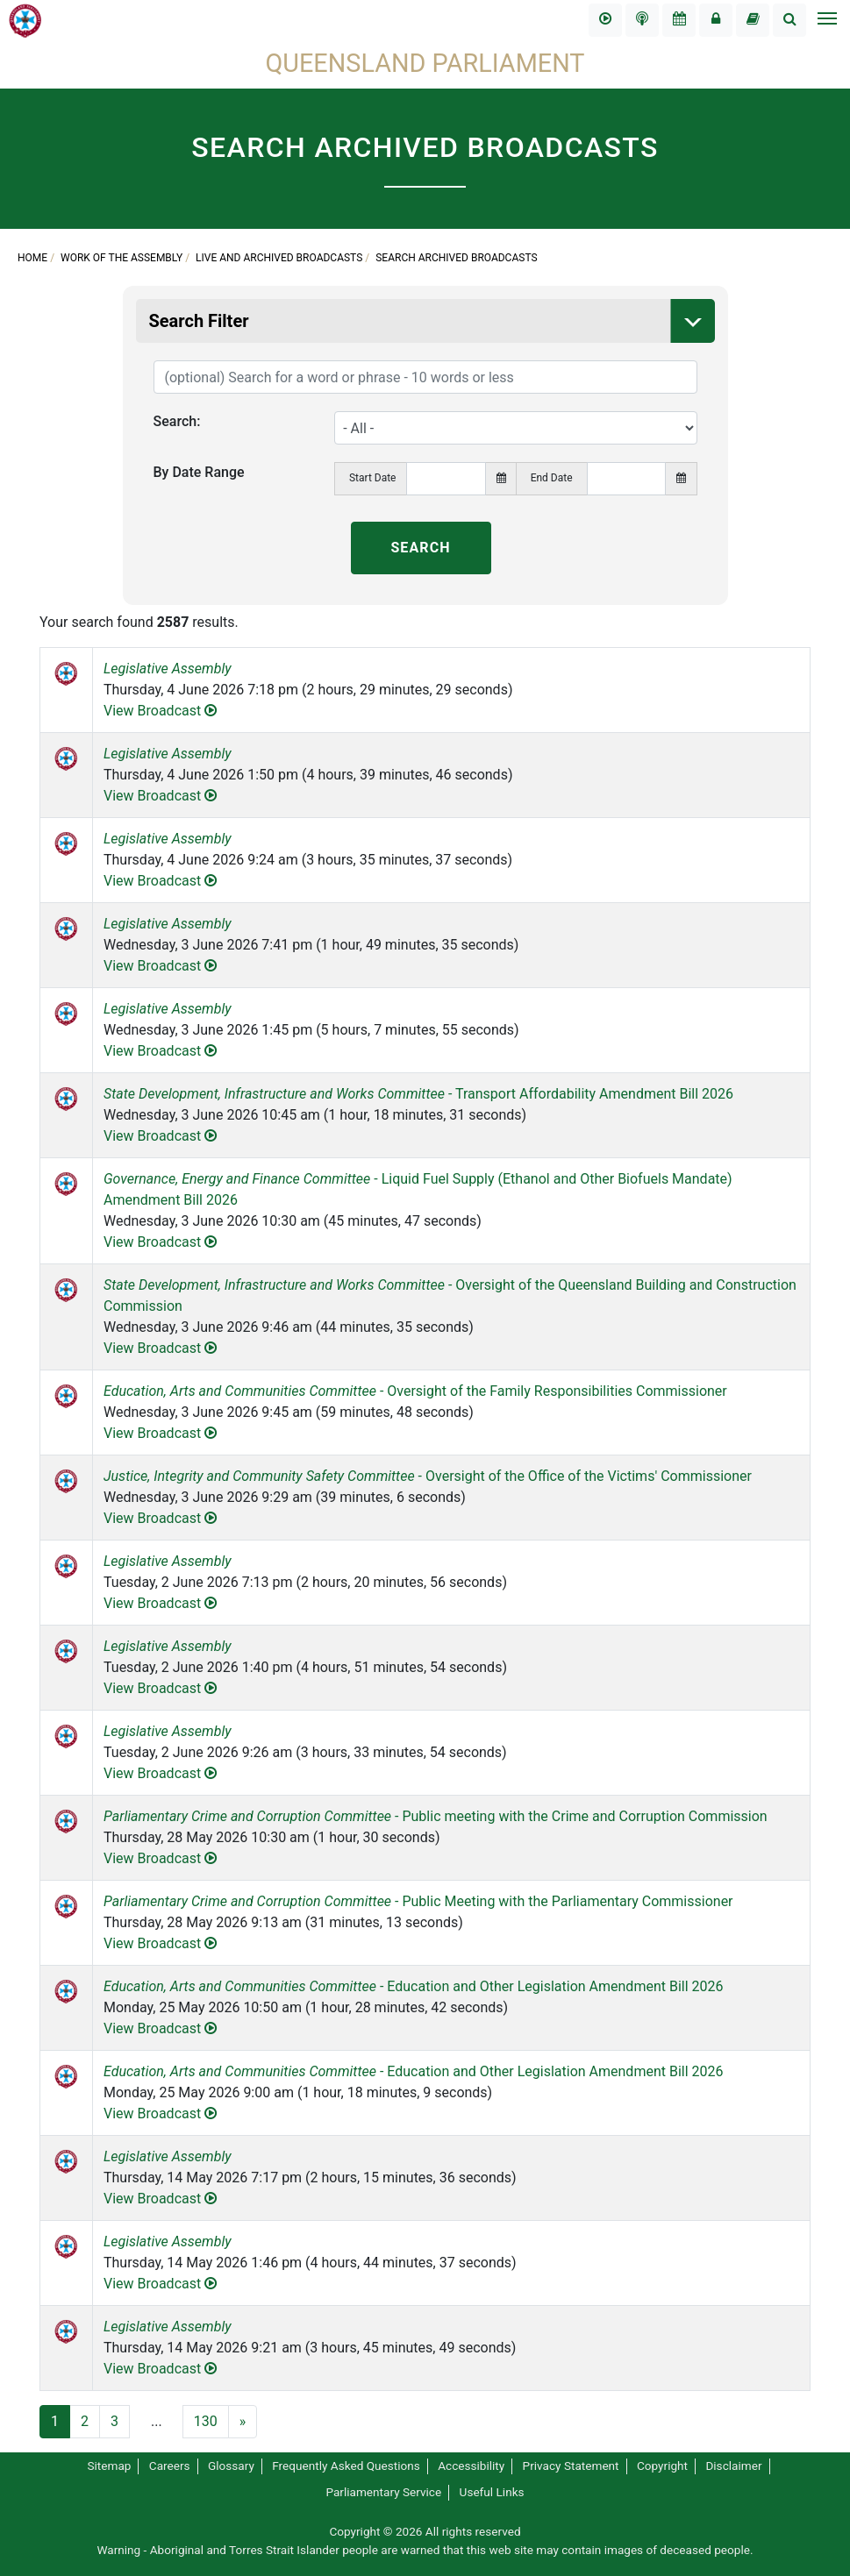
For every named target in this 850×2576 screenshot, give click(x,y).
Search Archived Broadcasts (456, 258)
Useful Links (492, 2492)
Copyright (662, 2466)
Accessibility (471, 2466)
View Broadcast (160, 710)
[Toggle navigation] (826, 20)
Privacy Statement (571, 2466)
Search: (177, 421)
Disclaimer (733, 2466)
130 (206, 2421)
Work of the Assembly (121, 258)
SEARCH (420, 547)
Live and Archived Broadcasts (279, 258)
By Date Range (199, 472)
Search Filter (432, 321)
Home (32, 258)
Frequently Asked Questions (346, 2466)
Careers (169, 2466)
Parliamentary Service (383, 2492)
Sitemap (109, 2466)
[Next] (243, 2421)
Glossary (231, 2466)
